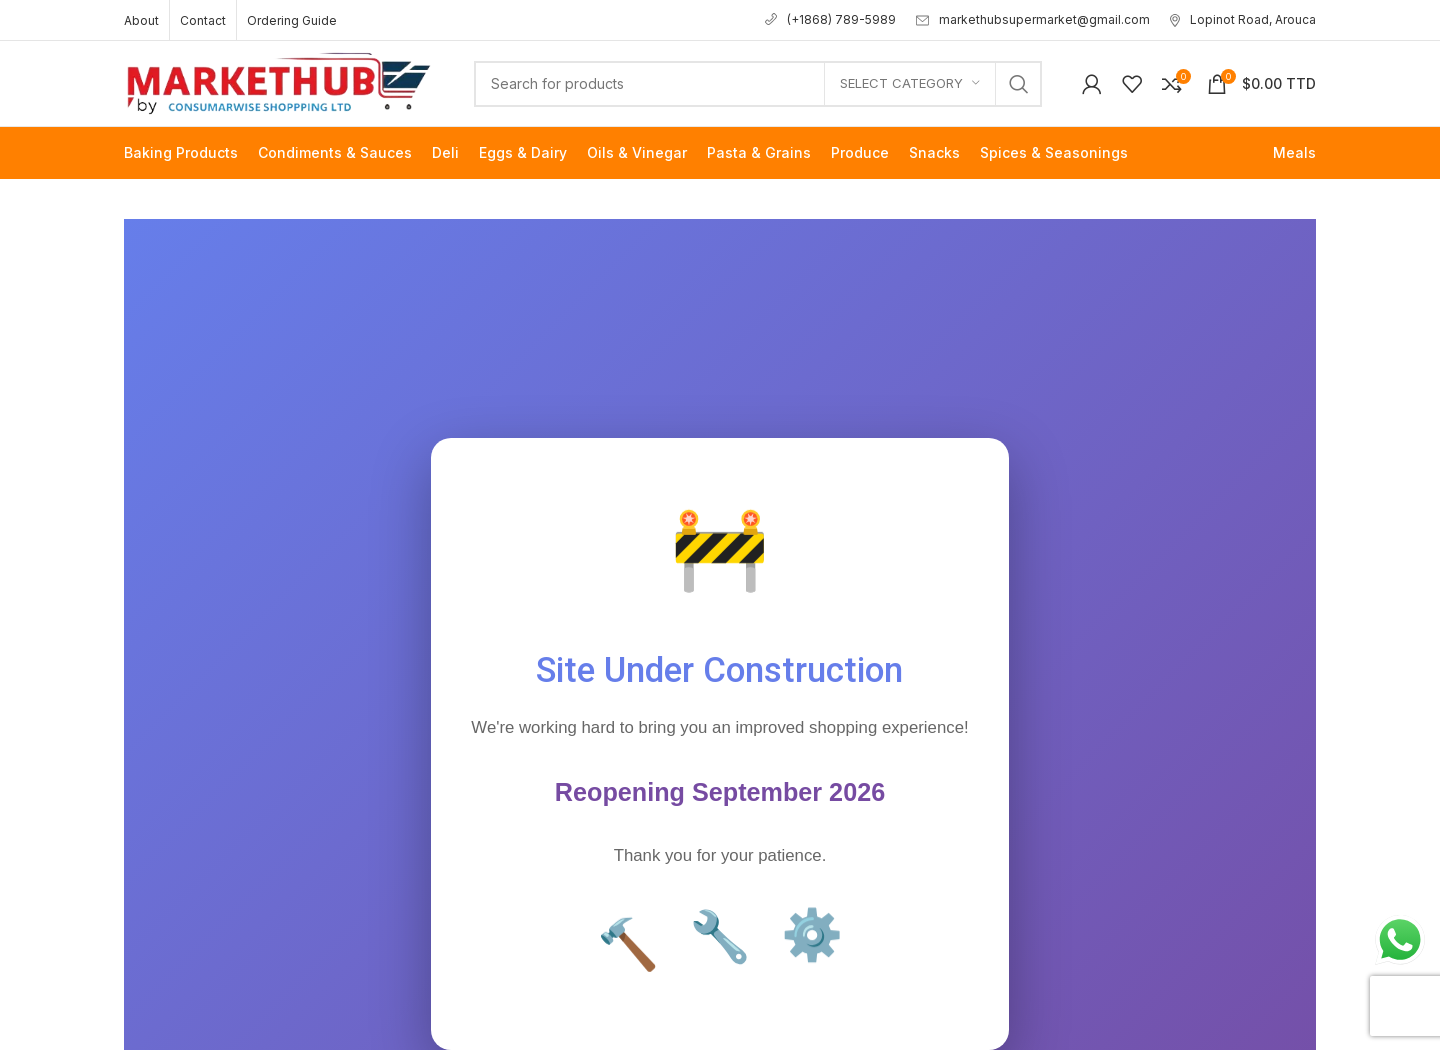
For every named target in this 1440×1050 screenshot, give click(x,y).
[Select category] (910, 84)
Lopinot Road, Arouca (1243, 19)
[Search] (758, 84)
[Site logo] (279, 81)
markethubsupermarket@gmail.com (1033, 19)
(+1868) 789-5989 (830, 19)
